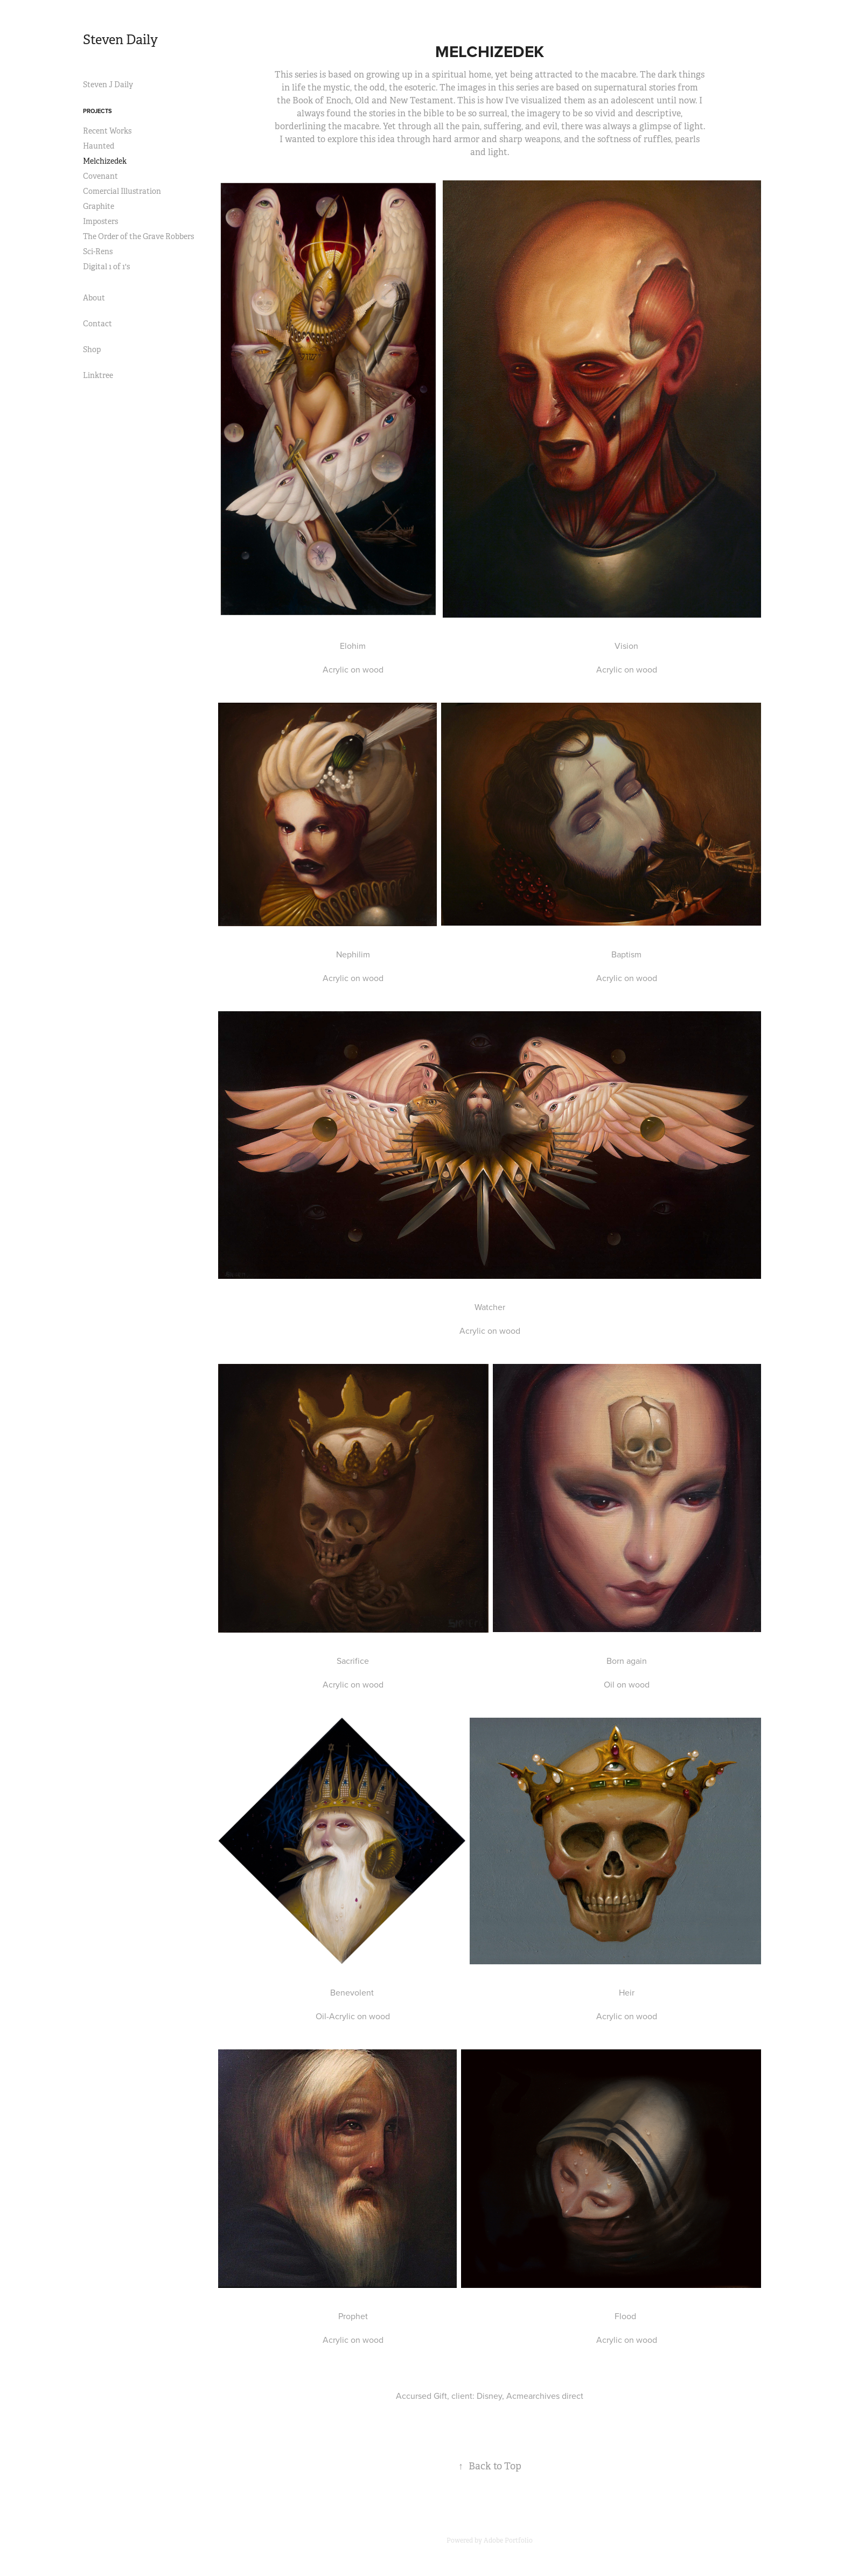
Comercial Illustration (122, 191)
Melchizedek (105, 161)
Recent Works (107, 131)
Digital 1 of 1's (106, 266)
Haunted (98, 146)
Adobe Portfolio (508, 2540)
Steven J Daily (108, 84)
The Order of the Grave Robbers (138, 236)
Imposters (100, 221)
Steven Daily (120, 40)
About (94, 298)
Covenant (100, 176)
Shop (92, 349)
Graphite (98, 206)
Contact (97, 323)
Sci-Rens (98, 251)
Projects (97, 111)
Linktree (98, 375)
